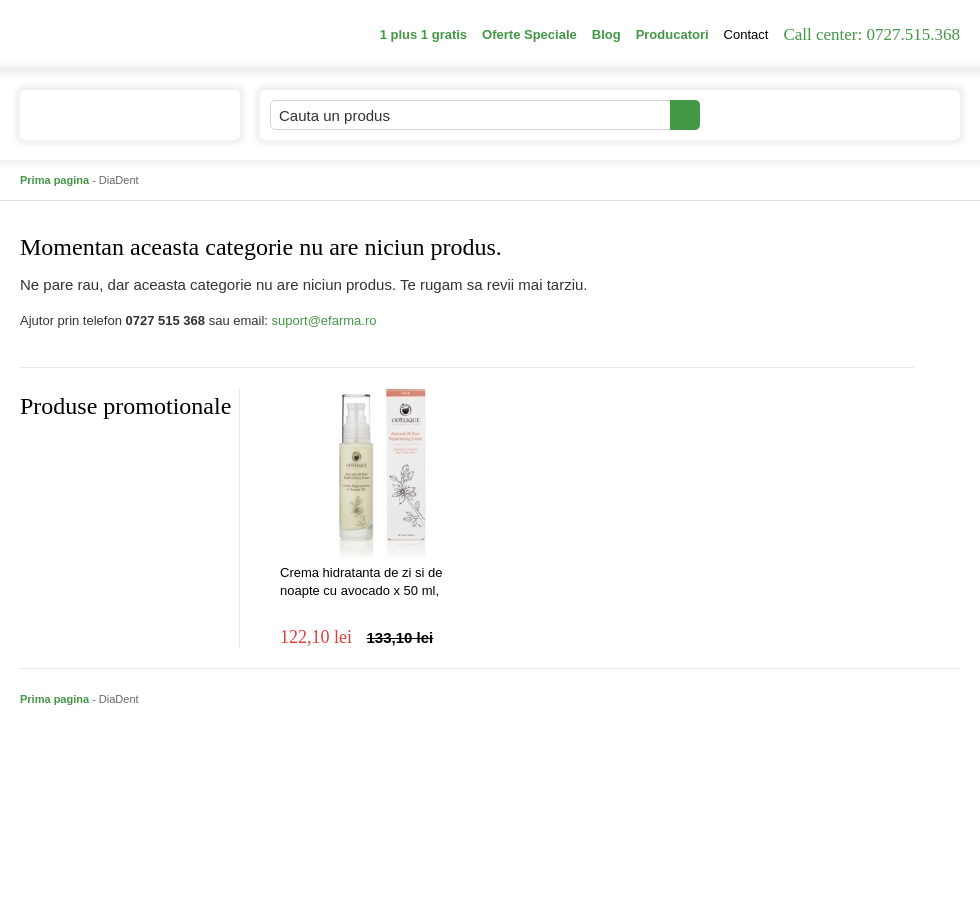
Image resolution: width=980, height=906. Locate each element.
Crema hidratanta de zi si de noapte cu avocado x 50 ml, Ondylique (361, 582)
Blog (606, 34)
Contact (746, 34)
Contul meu (768, 114)
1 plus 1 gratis (423, 34)
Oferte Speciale (529, 34)
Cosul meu (893, 115)
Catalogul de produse (116, 123)
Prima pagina (54, 180)
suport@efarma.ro (324, 320)
